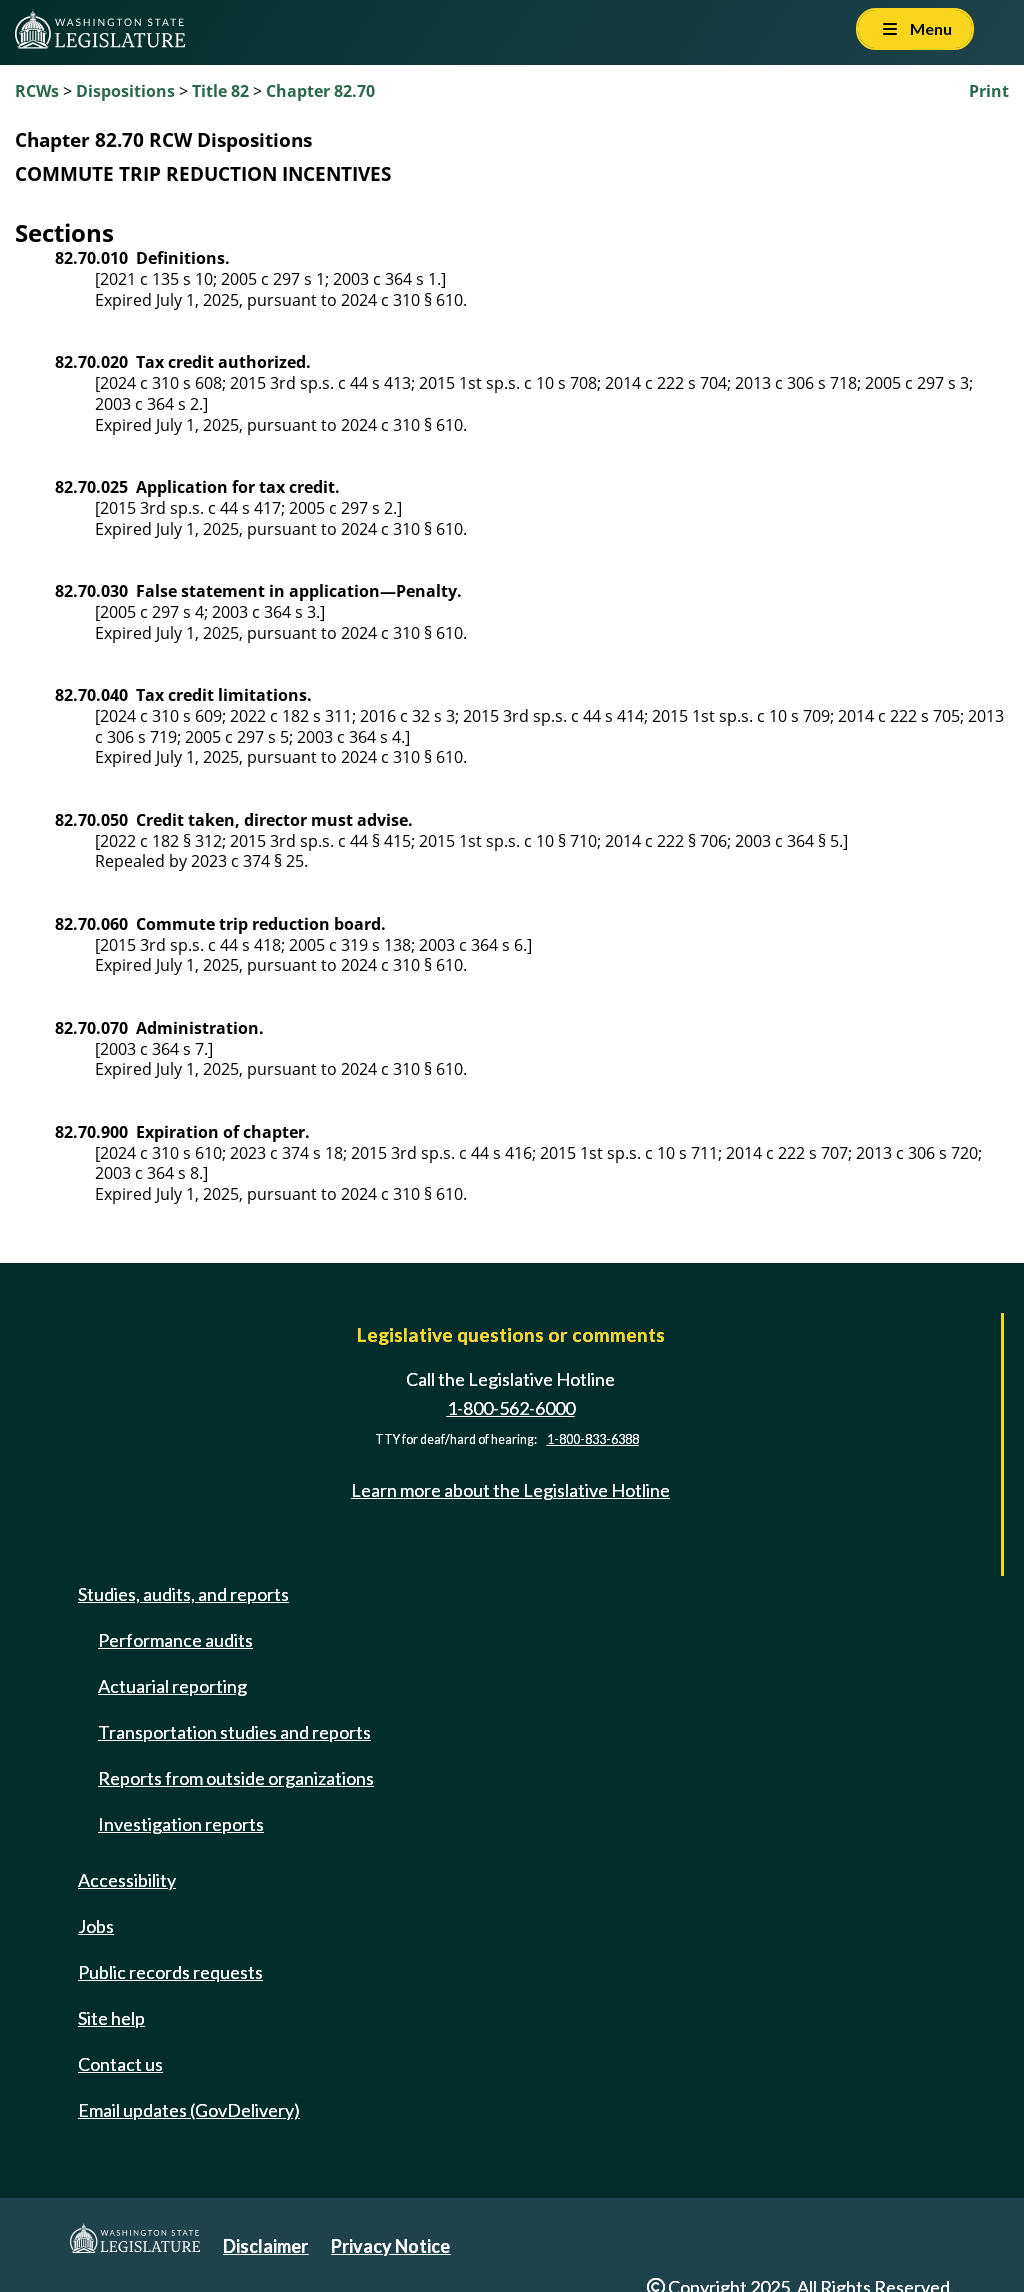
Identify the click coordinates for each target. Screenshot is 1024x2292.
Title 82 (220, 91)
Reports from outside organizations (236, 1778)
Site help (111, 2018)
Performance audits (175, 1640)
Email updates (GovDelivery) (189, 2110)
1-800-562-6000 (511, 1408)
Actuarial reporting (172, 1686)
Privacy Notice (390, 2246)
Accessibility (127, 1880)
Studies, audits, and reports (183, 1594)
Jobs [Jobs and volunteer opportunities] (96, 1926)
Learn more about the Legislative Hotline (510, 1490)
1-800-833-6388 (593, 1439)
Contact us (120, 2064)
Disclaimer (265, 2246)
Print (989, 91)
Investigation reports (181, 1824)
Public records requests (170, 1972)
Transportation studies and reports (234, 1732)
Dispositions (125, 91)
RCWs (37, 91)
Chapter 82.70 (320, 91)
